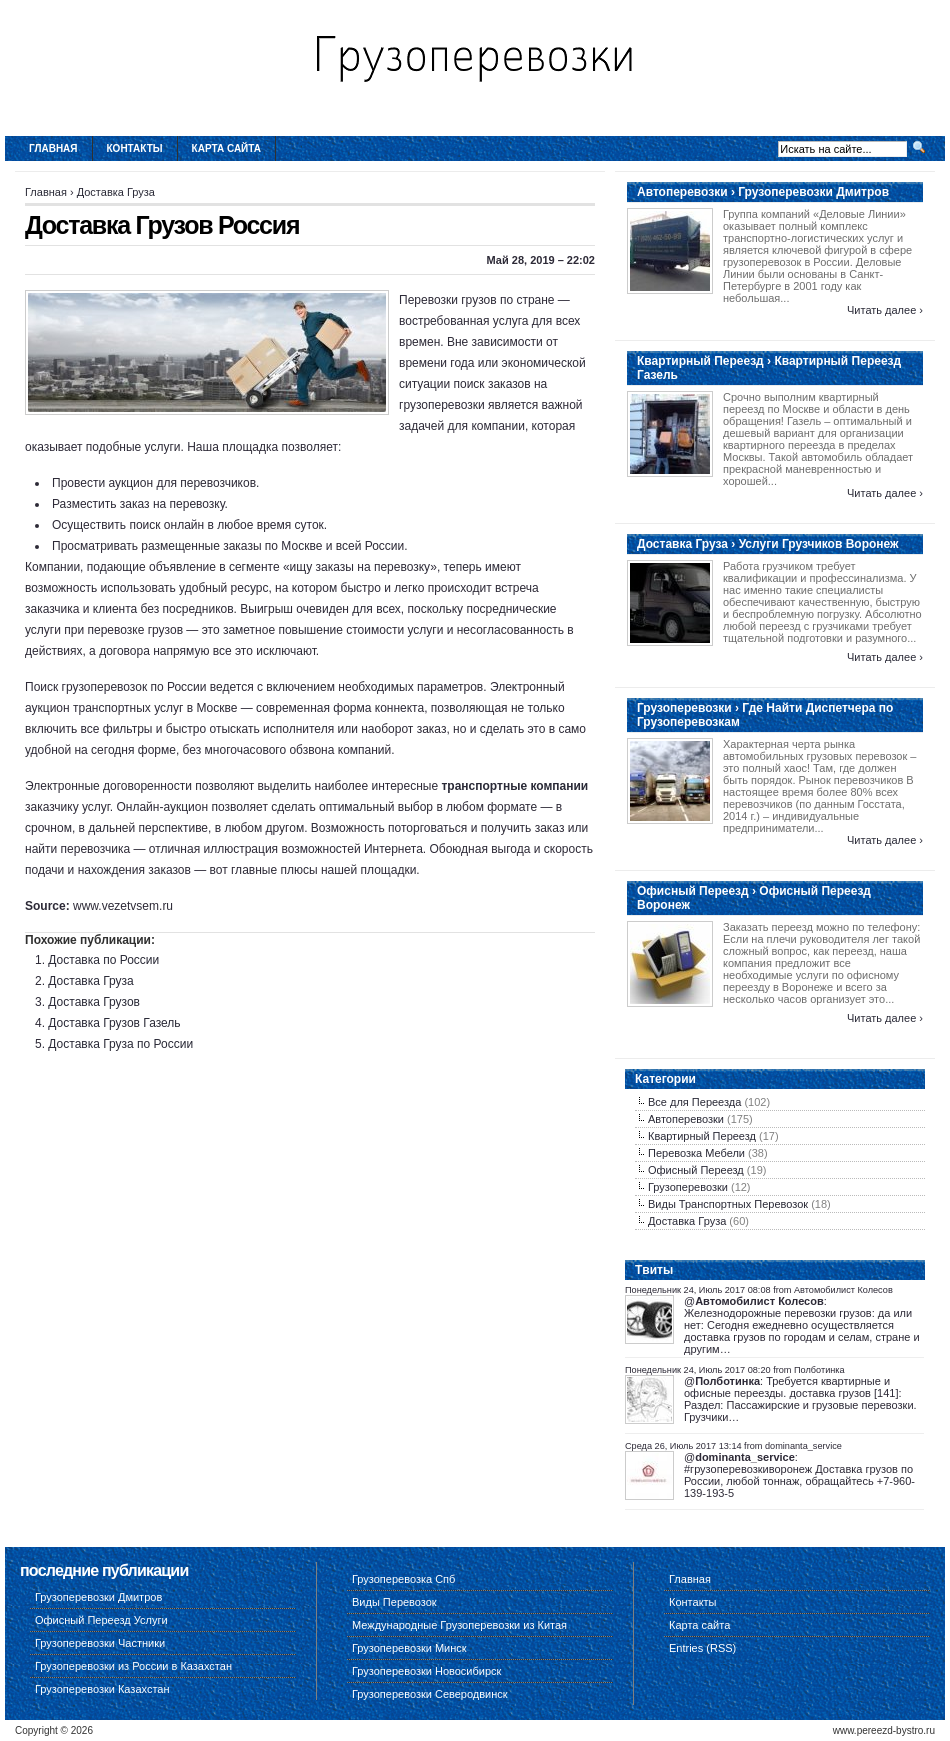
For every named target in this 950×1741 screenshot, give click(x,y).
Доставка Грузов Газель (114, 1023)
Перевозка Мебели (696, 1153)
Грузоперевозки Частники (100, 1643)
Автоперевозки (686, 1119)
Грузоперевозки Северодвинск (430, 1694)
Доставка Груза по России (120, 1044)
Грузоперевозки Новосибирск (426, 1671)
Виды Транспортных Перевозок (728, 1204)
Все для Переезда (694, 1102)
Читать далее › (885, 310)
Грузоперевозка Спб (403, 1579)
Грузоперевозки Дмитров (98, 1597)
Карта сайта (226, 148)
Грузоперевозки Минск (409, 1648)
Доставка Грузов (94, 1002)
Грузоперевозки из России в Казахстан (133, 1666)
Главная (53, 148)
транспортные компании (514, 786)
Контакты (135, 148)
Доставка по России (103, 960)
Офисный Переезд (696, 1170)
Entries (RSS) (702, 1648)
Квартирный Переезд (702, 1136)
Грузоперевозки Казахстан (102, 1689)
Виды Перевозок (394, 1602)
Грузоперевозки (688, 1187)
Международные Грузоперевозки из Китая (459, 1625)
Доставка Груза (116, 192)
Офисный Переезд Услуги (101, 1620)
